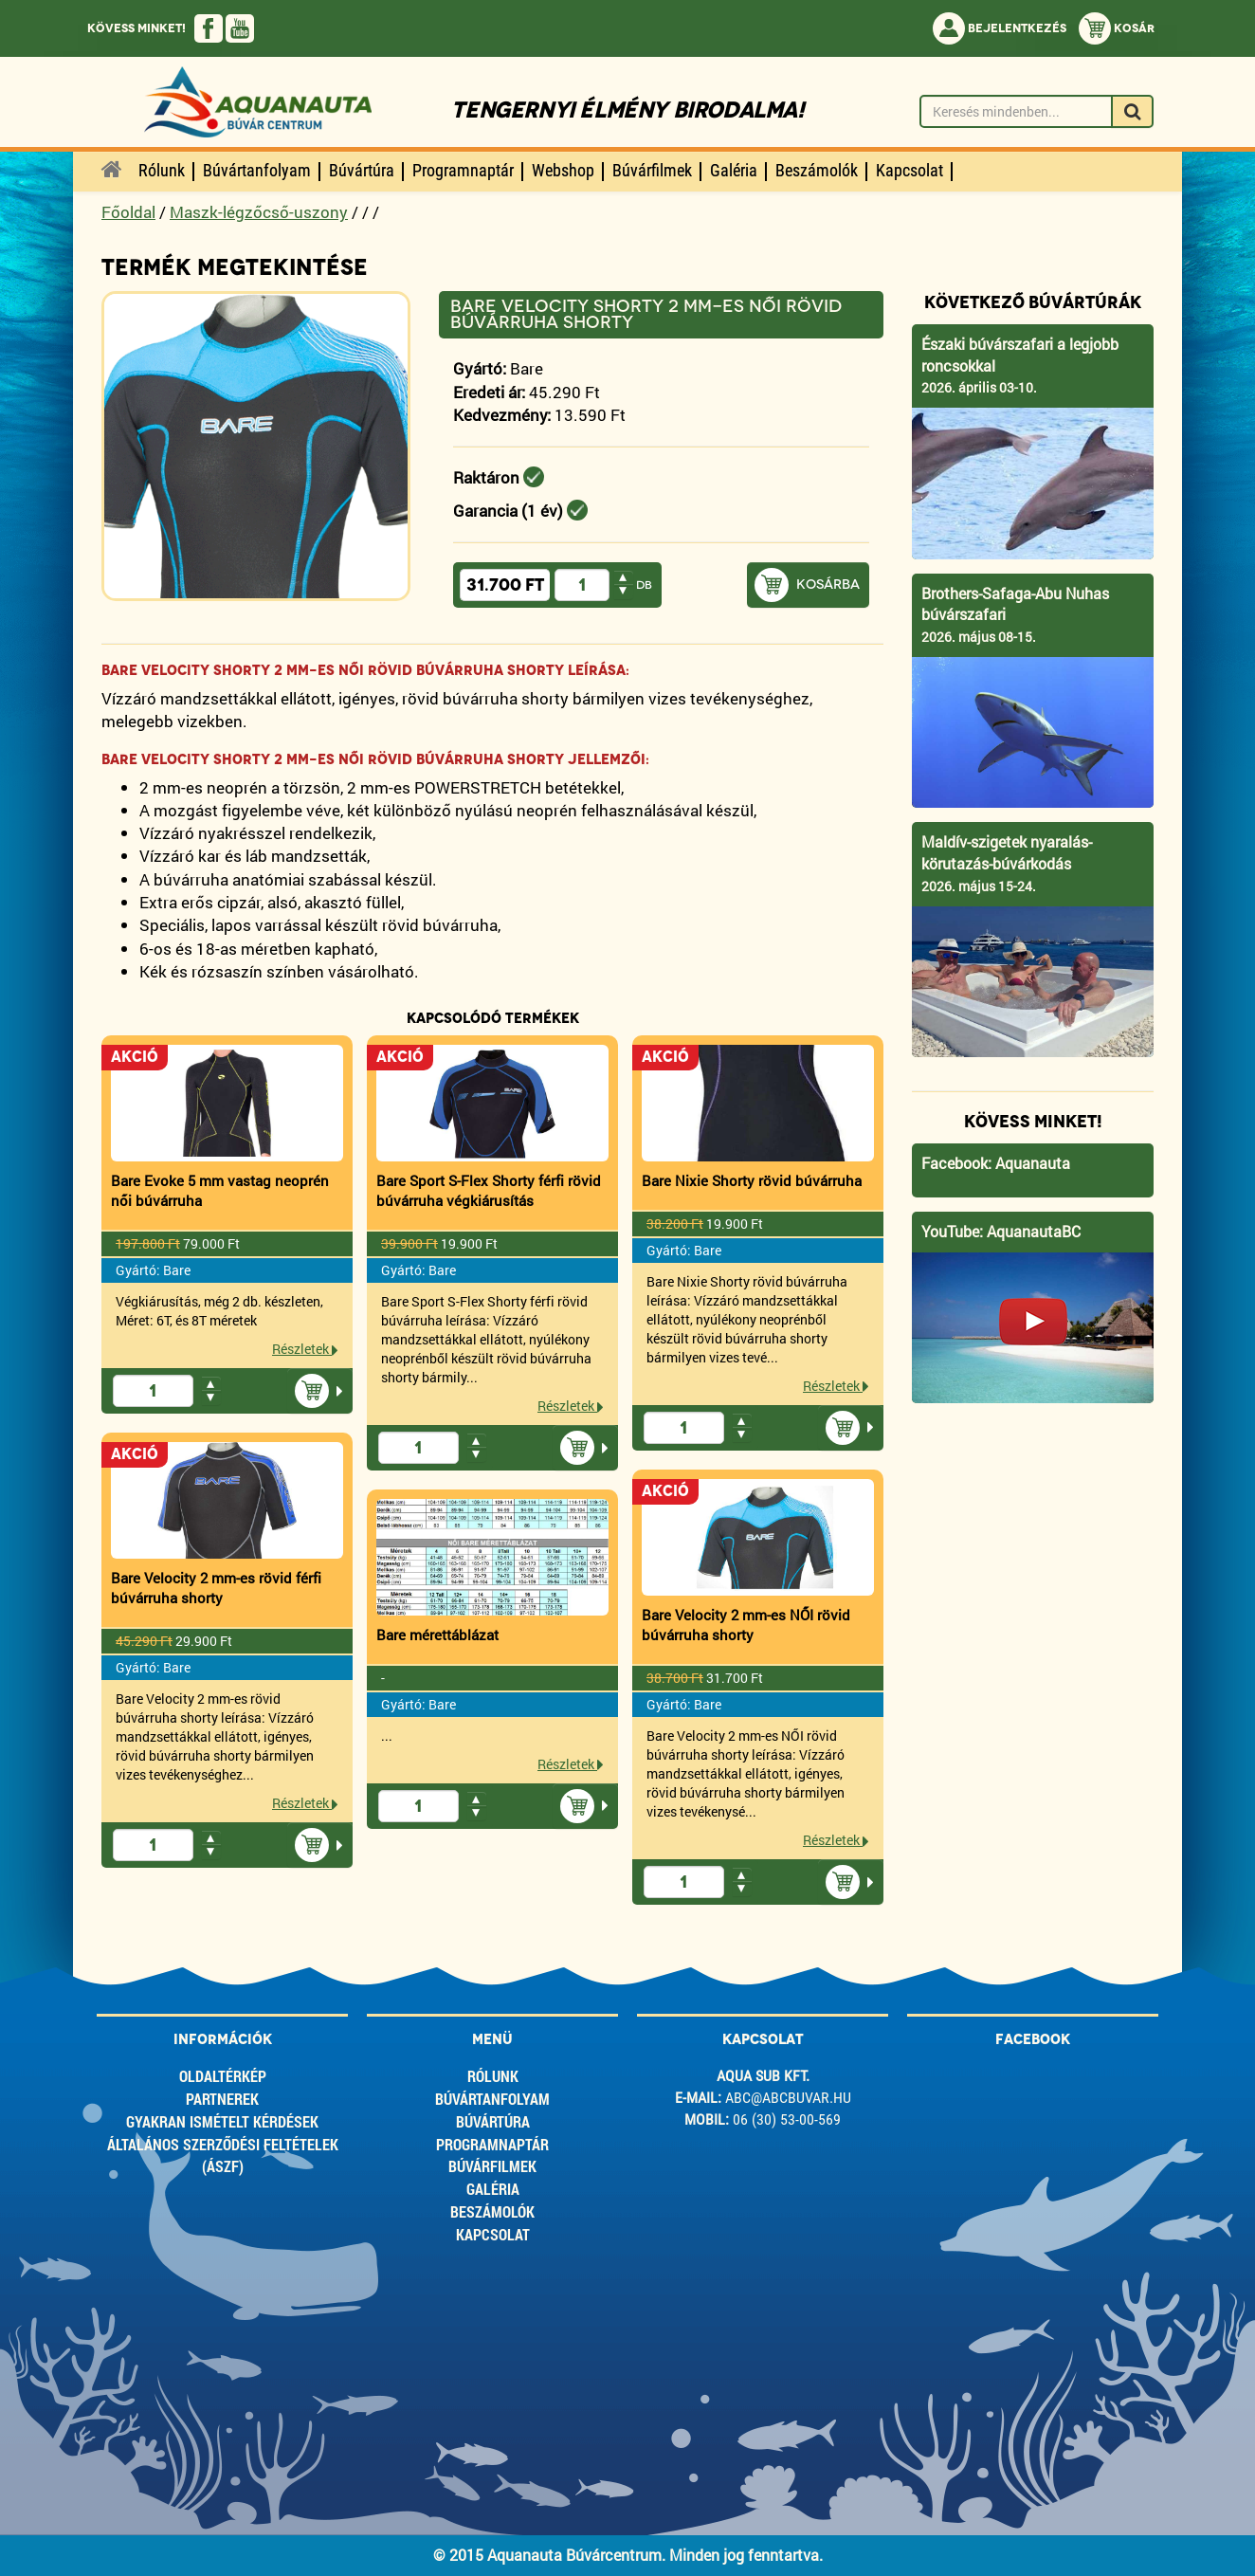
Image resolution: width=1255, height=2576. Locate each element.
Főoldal (128, 212)
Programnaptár (492, 2144)
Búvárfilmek (492, 2166)
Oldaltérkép (222, 2076)
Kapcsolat (493, 2234)
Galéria (492, 2189)
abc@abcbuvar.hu (788, 2098)
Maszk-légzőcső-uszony (259, 212)
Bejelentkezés (999, 28)
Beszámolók (492, 2211)
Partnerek (222, 2099)
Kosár (1117, 28)
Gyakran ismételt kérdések (222, 2121)
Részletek (305, 1349)
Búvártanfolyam (492, 2099)
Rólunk (492, 2076)
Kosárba (828, 584)
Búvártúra (493, 2121)
